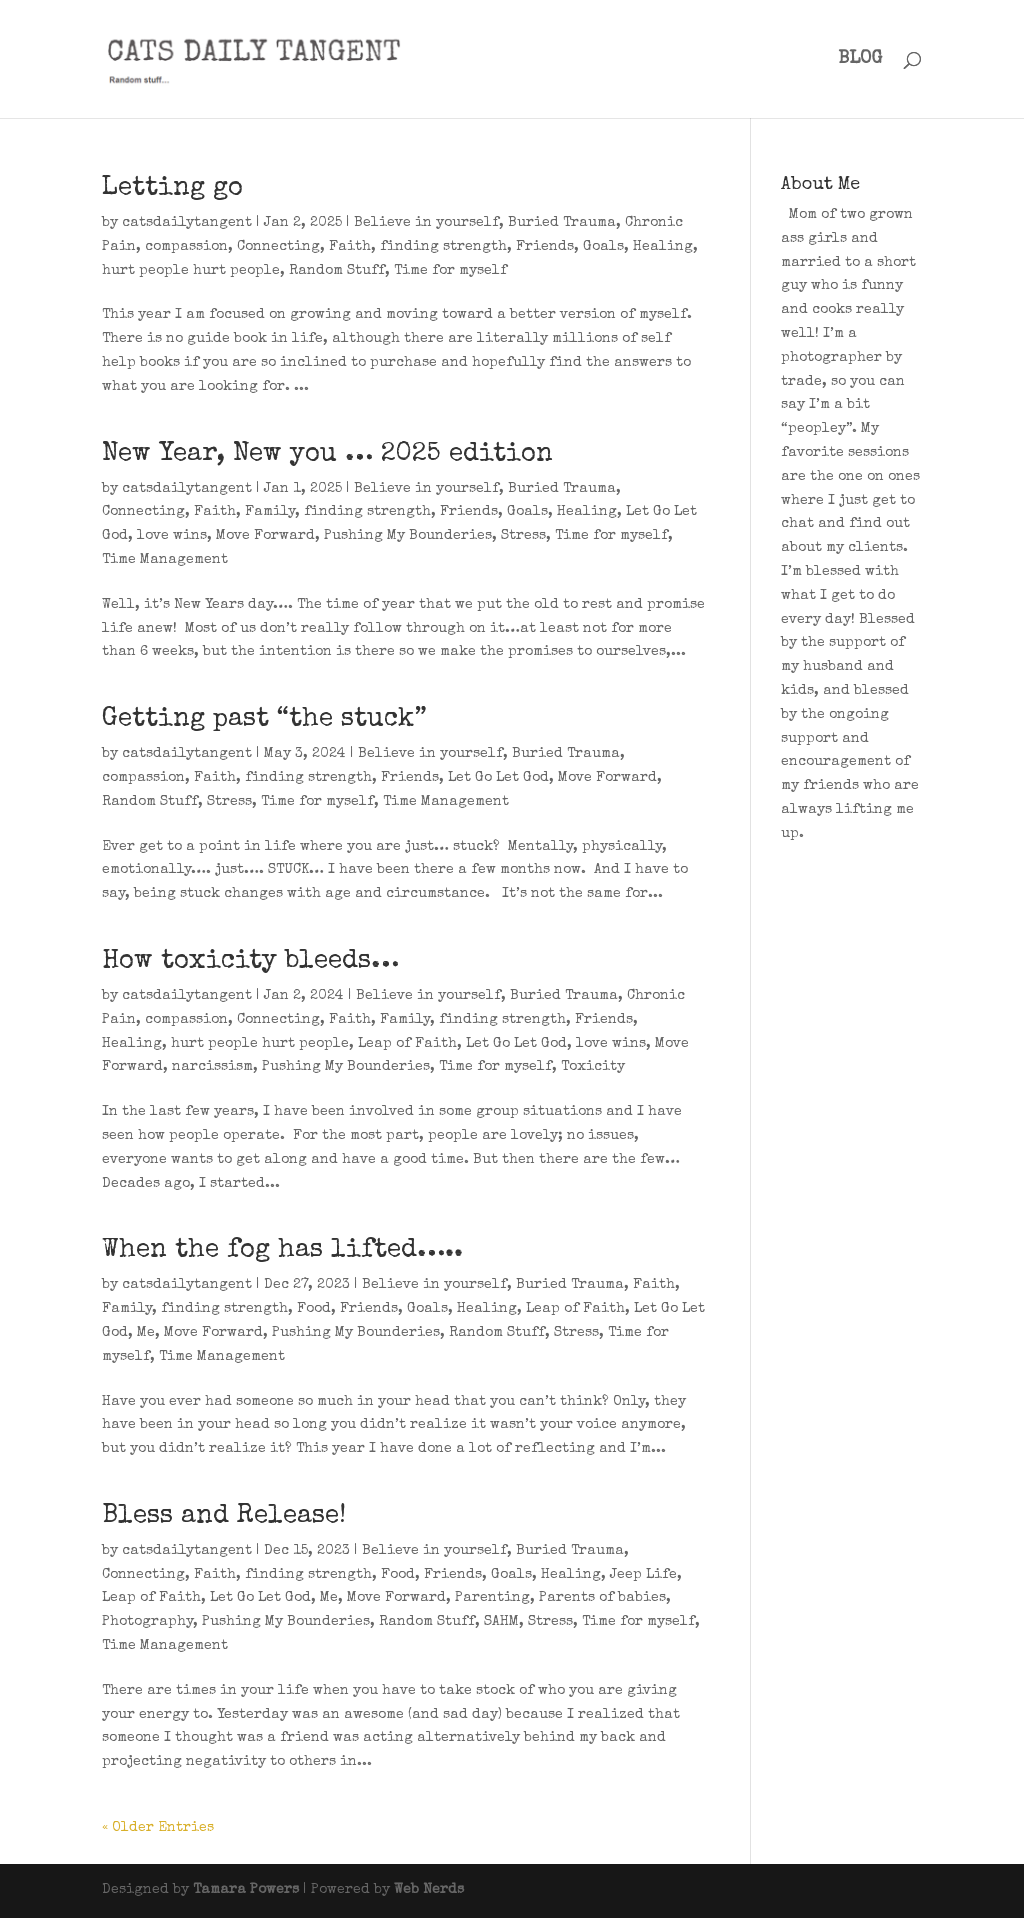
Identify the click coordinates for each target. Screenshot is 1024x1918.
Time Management (165, 560)
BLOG (860, 60)
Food (314, 1309)
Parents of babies (602, 1598)
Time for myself (450, 271)
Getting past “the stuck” (264, 720)
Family (270, 512)
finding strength (443, 247)
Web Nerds (429, 1890)
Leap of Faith (407, 1044)
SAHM (501, 1622)
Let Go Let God (498, 778)
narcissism (212, 1067)
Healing (663, 247)
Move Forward (265, 536)
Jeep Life (643, 1575)
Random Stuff (337, 271)
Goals (603, 247)
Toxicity (593, 1067)
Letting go (172, 189)
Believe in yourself (426, 223)
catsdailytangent (187, 223)
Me (146, 1333)
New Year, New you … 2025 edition (327, 455)
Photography (147, 1622)
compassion (186, 247)
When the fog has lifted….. (282, 1251)
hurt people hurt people (191, 271)
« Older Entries (158, 1828)
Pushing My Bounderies (408, 536)
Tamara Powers (246, 1890)
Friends (545, 247)
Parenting (492, 1598)
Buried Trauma (562, 223)
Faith (350, 247)
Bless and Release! (224, 1517)
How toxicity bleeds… (250, 962)
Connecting (278, 247)
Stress (523, 536)
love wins (172, 536)
